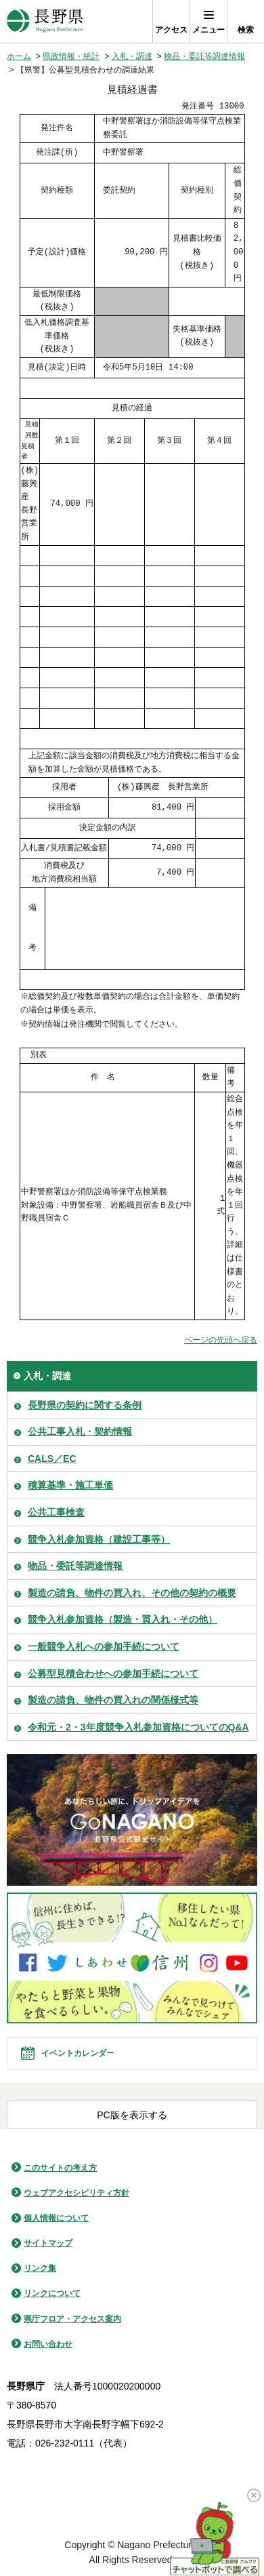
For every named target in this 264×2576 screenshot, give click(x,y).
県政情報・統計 (71, 56)
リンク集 (40, 2268)
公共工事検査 (56, 1512)
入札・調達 (132, 56)
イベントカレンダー (77, 2053)
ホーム (19, 56)
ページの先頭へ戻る (220, 1340)
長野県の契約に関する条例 (84, 1405)
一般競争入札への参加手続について (103, 1646)
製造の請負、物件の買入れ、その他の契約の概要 (132, 1592)
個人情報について (56, 2218)
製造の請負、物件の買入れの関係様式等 (113, 1700)
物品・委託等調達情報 (204, 56)
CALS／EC (52, 1458)
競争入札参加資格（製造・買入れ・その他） (122, 1619)
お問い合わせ (48, 2344)
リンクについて (52, 2293)
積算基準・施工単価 (70, 1485)
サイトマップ (48, 2243)
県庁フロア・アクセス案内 (72, 2319)
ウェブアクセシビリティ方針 (76, 2193)
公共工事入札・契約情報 (80, 1431)
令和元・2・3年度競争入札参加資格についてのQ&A (138, 1727)
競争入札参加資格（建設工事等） (99, 1539)
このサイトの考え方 (60, 2168)
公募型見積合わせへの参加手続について (113, 1673)
